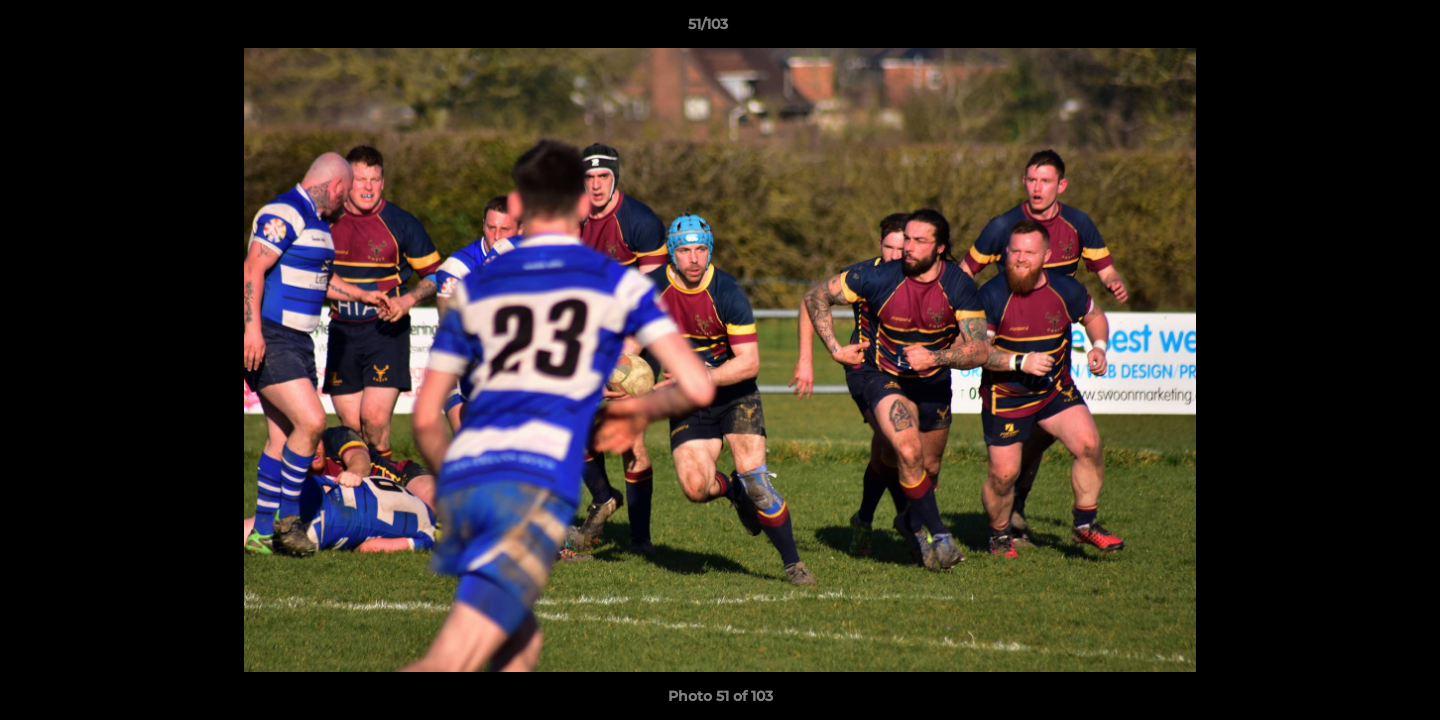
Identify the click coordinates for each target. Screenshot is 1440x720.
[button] (1356, 29)
